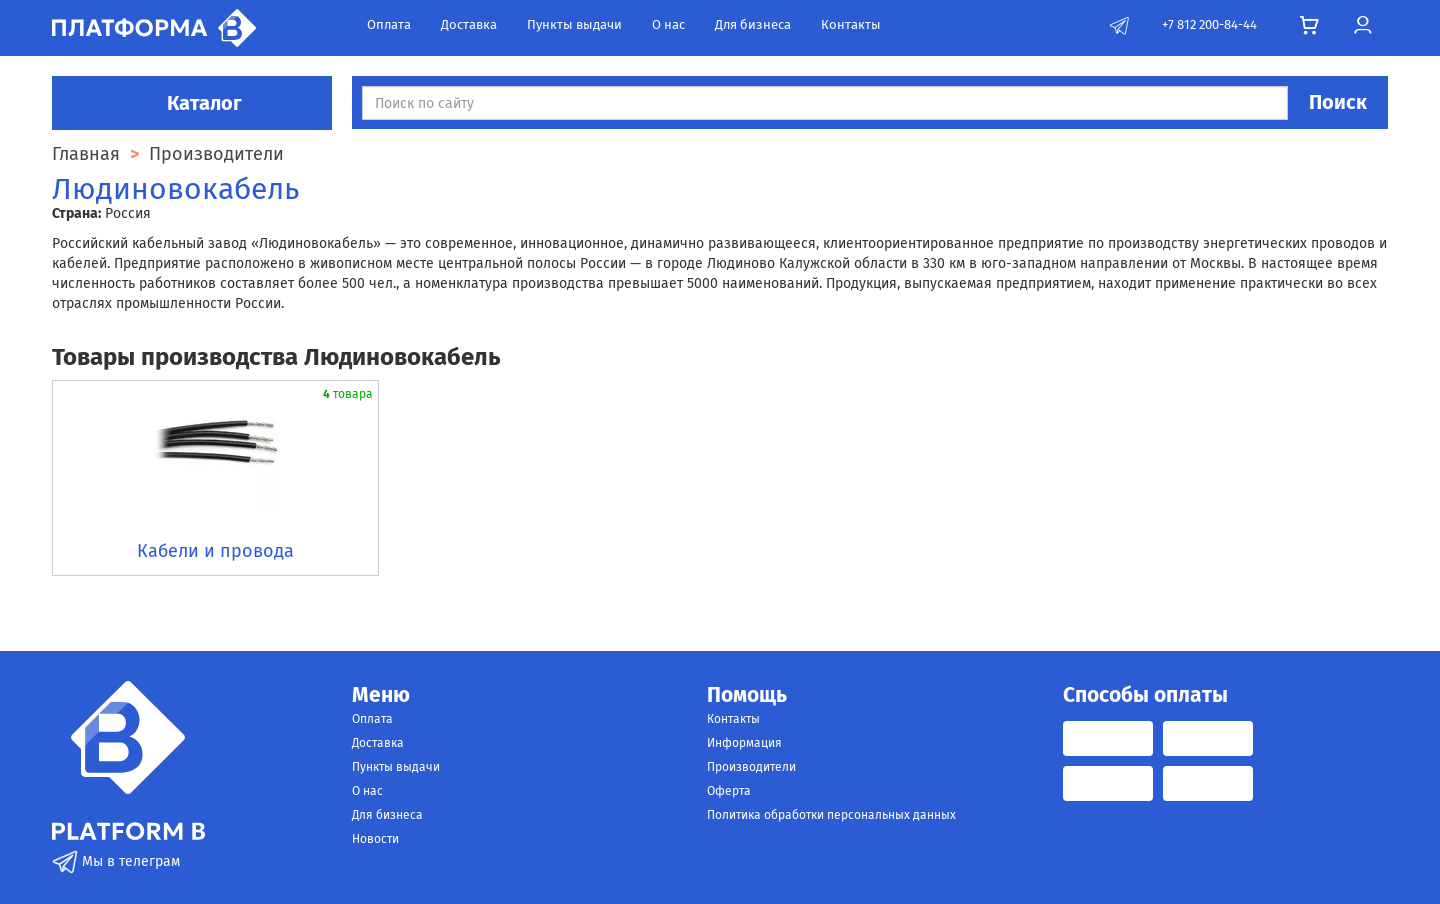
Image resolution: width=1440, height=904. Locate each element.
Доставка (469, 24)
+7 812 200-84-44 (1209, 24)
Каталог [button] (192, 103)
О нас (668, 24)
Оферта (729, 791)
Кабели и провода (215, 551)
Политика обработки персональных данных (831, 815)
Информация (744, 743)
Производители (751, 767)
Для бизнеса (753, 24)
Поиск (1338, 102)
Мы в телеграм (116, 861)
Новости (375, 839)
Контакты (851, 24)
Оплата (389, 24)
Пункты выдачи (574, 24)
